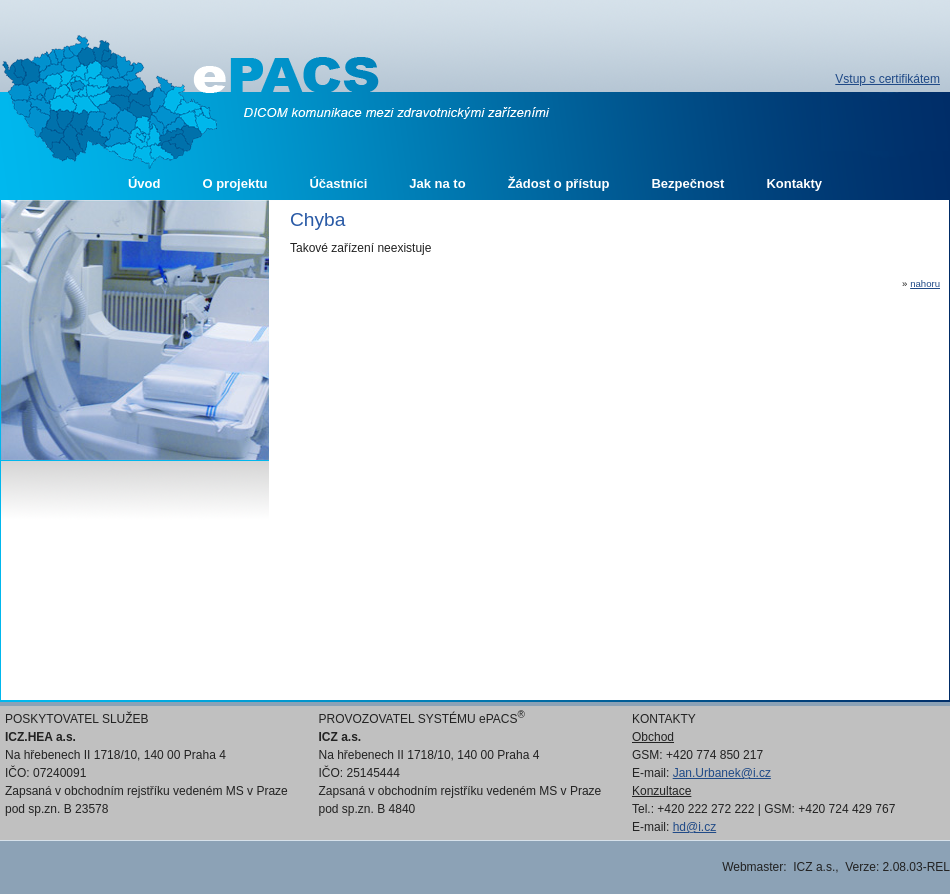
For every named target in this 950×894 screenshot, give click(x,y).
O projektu (234, 183)
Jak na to (437, 183)
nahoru (925, 283)
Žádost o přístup (559, 183)
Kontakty (794, 183)
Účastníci (338, 183)
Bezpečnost (687, 183)
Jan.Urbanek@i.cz (722, 773)
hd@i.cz (695, 827)
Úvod (144, 183)
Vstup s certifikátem (887, 79)
